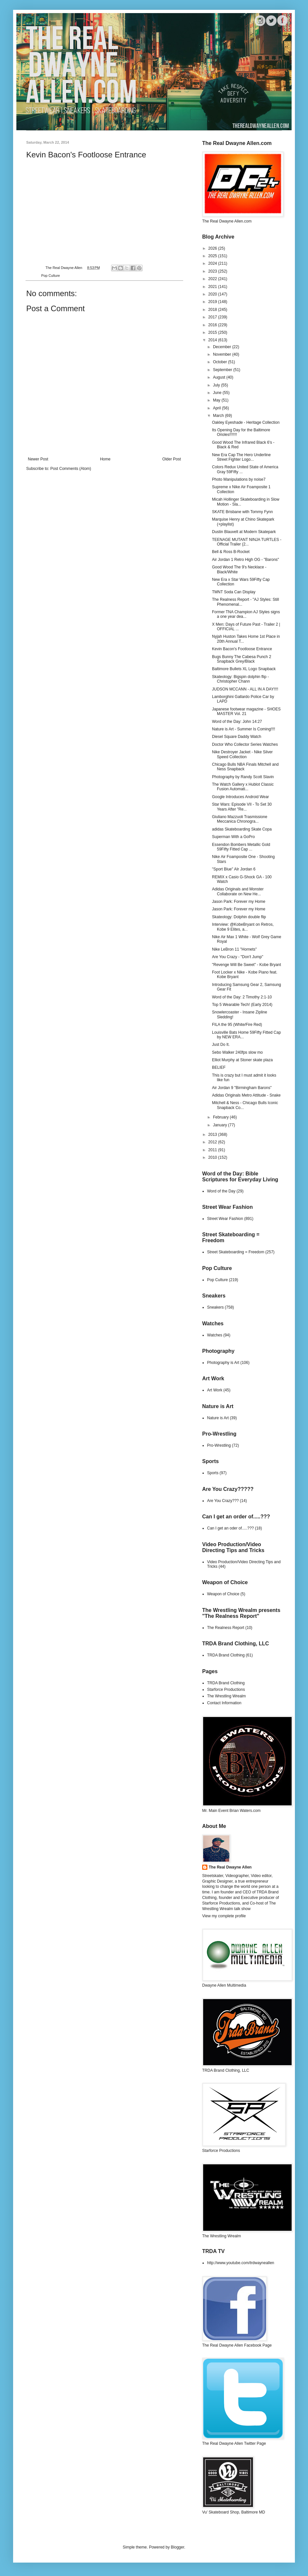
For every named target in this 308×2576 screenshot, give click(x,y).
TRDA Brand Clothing (226, 1655)
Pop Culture (50, 275)
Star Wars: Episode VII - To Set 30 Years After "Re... (242, 806)
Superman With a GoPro (233, 836)
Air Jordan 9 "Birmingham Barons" (242, 1087)
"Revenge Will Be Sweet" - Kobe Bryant (246, 964)
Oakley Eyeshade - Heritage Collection (245, 422)
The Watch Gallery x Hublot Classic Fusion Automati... (243, 786)
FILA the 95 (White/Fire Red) (237, 1024)
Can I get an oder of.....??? (230, 1528)
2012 (213, 1142)
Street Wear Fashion (225, 1218)
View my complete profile (224, 1916)
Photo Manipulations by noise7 (238, 479)
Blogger (177, 2547)
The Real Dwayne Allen (230, 1867)
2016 (213, 325)
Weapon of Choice (223, 1594)
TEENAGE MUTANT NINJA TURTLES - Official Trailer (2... (246, 541)
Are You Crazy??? (223, 1500)
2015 (213, 332)
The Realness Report (225, 1627)
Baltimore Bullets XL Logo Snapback (244, 669)
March (219, 415)
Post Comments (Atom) (70, 468)
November (222, 354)
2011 (213, 1150)
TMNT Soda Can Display (234, 592)
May (217, 400)
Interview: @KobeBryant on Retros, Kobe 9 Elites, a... (243, 926)
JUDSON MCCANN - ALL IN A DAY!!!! (245, 689)
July (217, 385)
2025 (213, 256)
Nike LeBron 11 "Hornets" (234, 949)
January (220, 1125)
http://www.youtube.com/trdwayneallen (240, 2263)
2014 (213, 340)
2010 (213, 1157)
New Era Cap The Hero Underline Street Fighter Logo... (241, 457)
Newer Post (38, 459)
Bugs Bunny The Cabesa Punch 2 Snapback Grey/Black (241, 659)
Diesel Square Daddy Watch (236, 736)
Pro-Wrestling (219, 1445)
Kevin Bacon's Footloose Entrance (242, 649)
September (223, 369)
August (219, 377)
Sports (213, 1473)
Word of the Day (221, 1191)
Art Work (214, 1390)
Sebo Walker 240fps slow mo (237, 1052)
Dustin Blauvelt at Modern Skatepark (244, 531)
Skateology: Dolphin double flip (239, 917)
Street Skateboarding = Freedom (235, 1252)
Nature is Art (218, 1418)
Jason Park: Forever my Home (238, 901)
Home (105, 459)
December (222, 347)
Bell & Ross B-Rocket (231, 551)
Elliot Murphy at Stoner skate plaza (242, 1060)
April (217, 408)
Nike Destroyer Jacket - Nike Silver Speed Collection (242, 754)
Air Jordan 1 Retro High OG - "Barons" (245, 559)
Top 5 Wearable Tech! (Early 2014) (242, 1004)
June (217, 392)
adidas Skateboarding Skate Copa (242, 829)
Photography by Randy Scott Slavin (243, 777)
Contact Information (224, 1703)
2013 (213, 1134)
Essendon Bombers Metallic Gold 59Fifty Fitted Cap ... (241, 846)
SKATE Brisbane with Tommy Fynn (242, 512)
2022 (213, 279)
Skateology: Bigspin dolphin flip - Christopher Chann (240, 679)
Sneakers (215, 1307)
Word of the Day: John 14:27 (237, 721)
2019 (213, 301)
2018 (213, 309)
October (220, 362)
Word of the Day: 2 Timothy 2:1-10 (242, 997)
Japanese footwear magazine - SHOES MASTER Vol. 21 (246, 711)
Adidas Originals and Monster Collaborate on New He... (237, 891)
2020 (213, 294)
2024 (213, 263)
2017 (213, 317)
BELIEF (218, 1067)
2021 (213, 286)
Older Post (171, 459)
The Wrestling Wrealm (226, 1696)
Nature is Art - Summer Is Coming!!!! (243, 729)
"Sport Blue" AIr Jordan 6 (234, 869)
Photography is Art (223, 1362)
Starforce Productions (226, 1689)
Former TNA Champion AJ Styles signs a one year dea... (246, 614)
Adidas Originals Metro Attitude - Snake (246, 1095)
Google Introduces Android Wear (240, 797)
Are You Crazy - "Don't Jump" (237, 957)
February (221, 1117)
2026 (213, 248)
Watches (214, 1335)
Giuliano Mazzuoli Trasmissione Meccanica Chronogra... (239, 819)
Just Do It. (221, 1044)
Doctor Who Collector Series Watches (245, 744)
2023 (213, 271)
